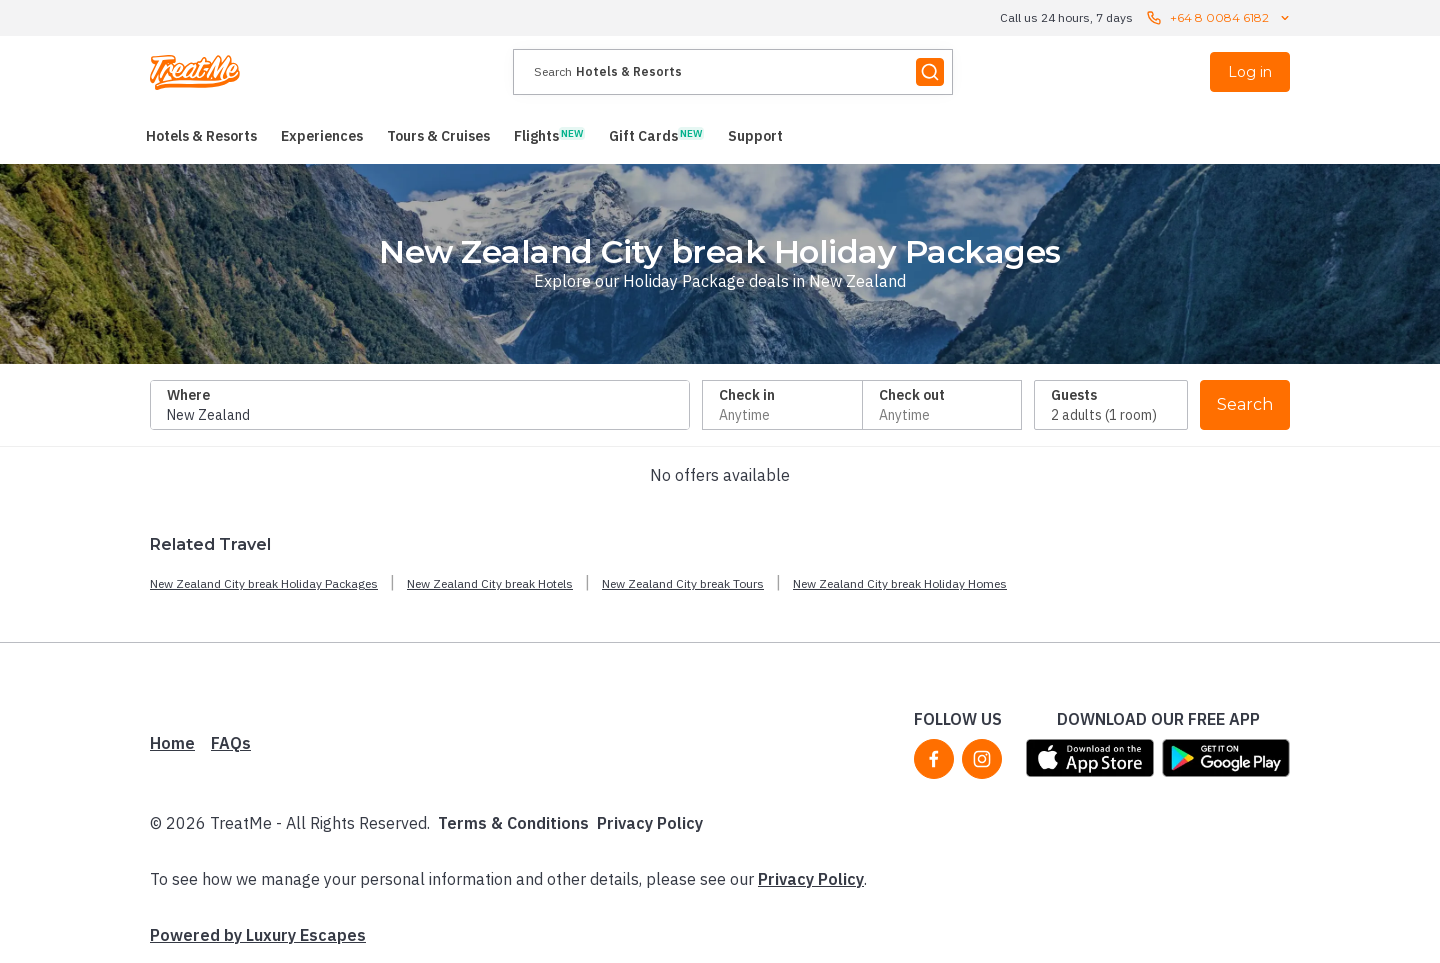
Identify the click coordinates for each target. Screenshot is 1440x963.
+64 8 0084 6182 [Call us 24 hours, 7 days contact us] (1219, 18)
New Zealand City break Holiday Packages (264, 583)
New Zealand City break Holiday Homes (900, 583)
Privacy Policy (650, 823)
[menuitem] (201, 136)
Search (1245, 404)
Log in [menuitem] (1250, 72)
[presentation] (733, 72)
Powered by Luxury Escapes (258, 935)
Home (172, 743)
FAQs (231, 743)
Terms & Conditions (513, 823)
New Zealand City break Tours (683, 583)
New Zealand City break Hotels (490, 583)
